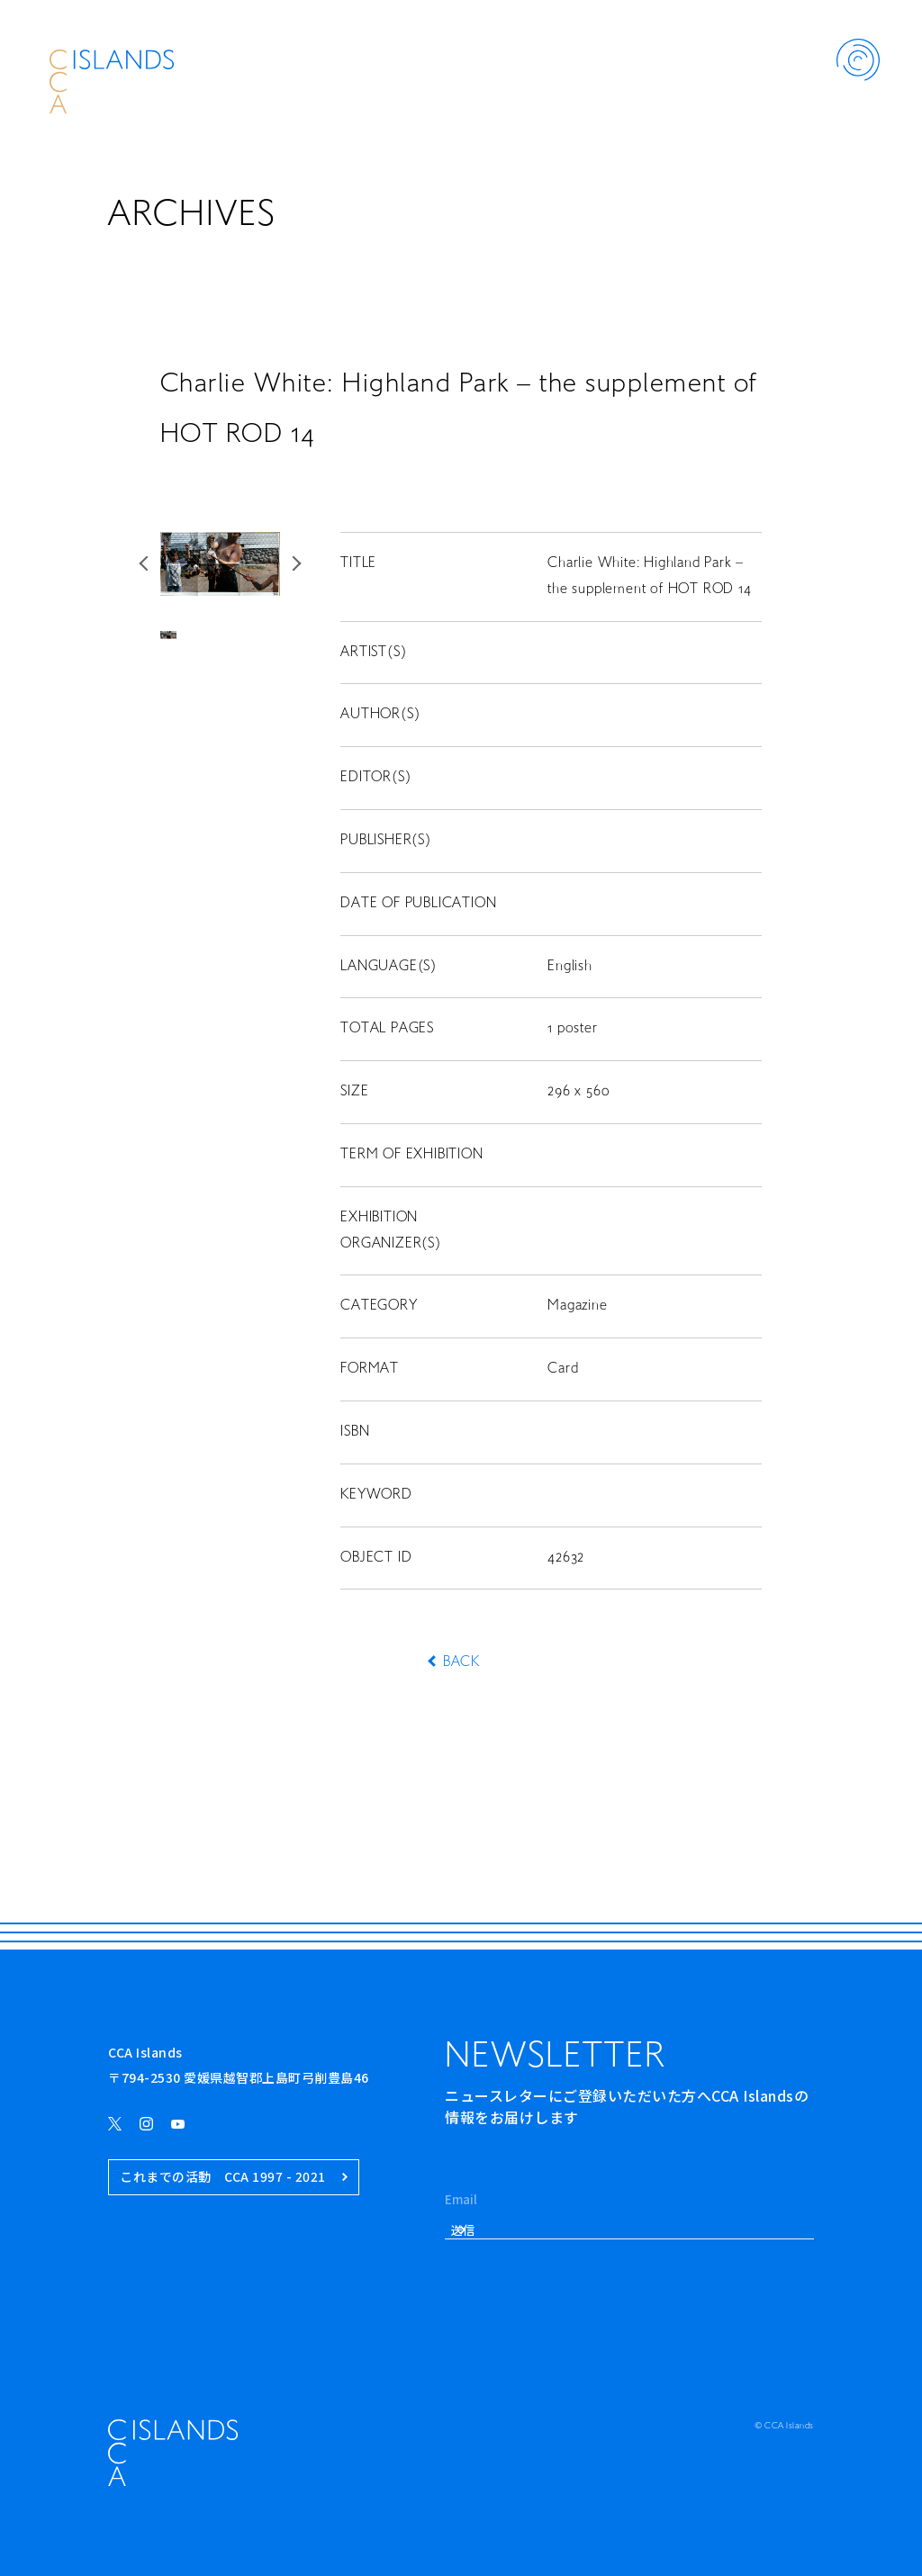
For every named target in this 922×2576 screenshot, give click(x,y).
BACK (461, 1662)
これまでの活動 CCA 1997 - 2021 (234, 2177)
